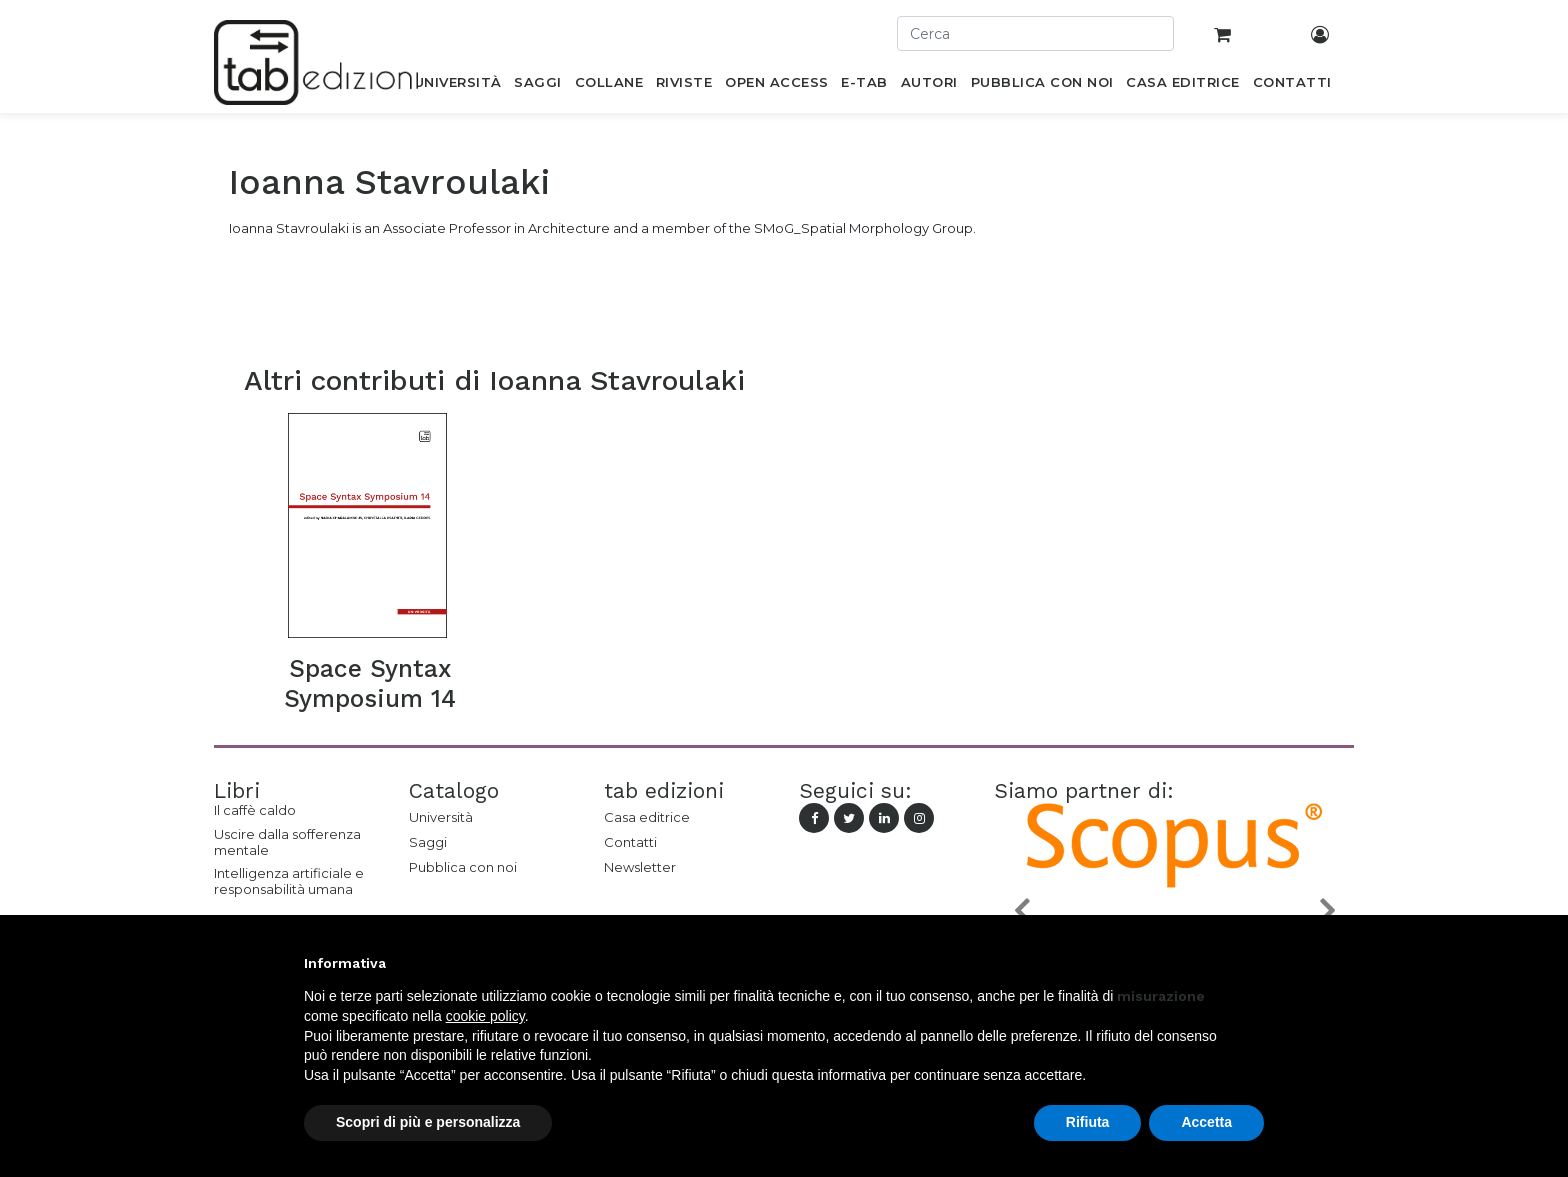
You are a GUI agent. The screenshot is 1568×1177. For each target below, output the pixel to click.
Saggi (428, 842)
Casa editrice (647, 817)
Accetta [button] (1206, 1122)
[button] (1021, 909)
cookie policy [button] (485, 1016)
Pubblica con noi (463, 867)
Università (441, 817)
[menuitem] (457, 86)
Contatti (630, 842)
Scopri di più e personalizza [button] (428, 1122)
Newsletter (640, 867)
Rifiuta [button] (1088, 1122)
